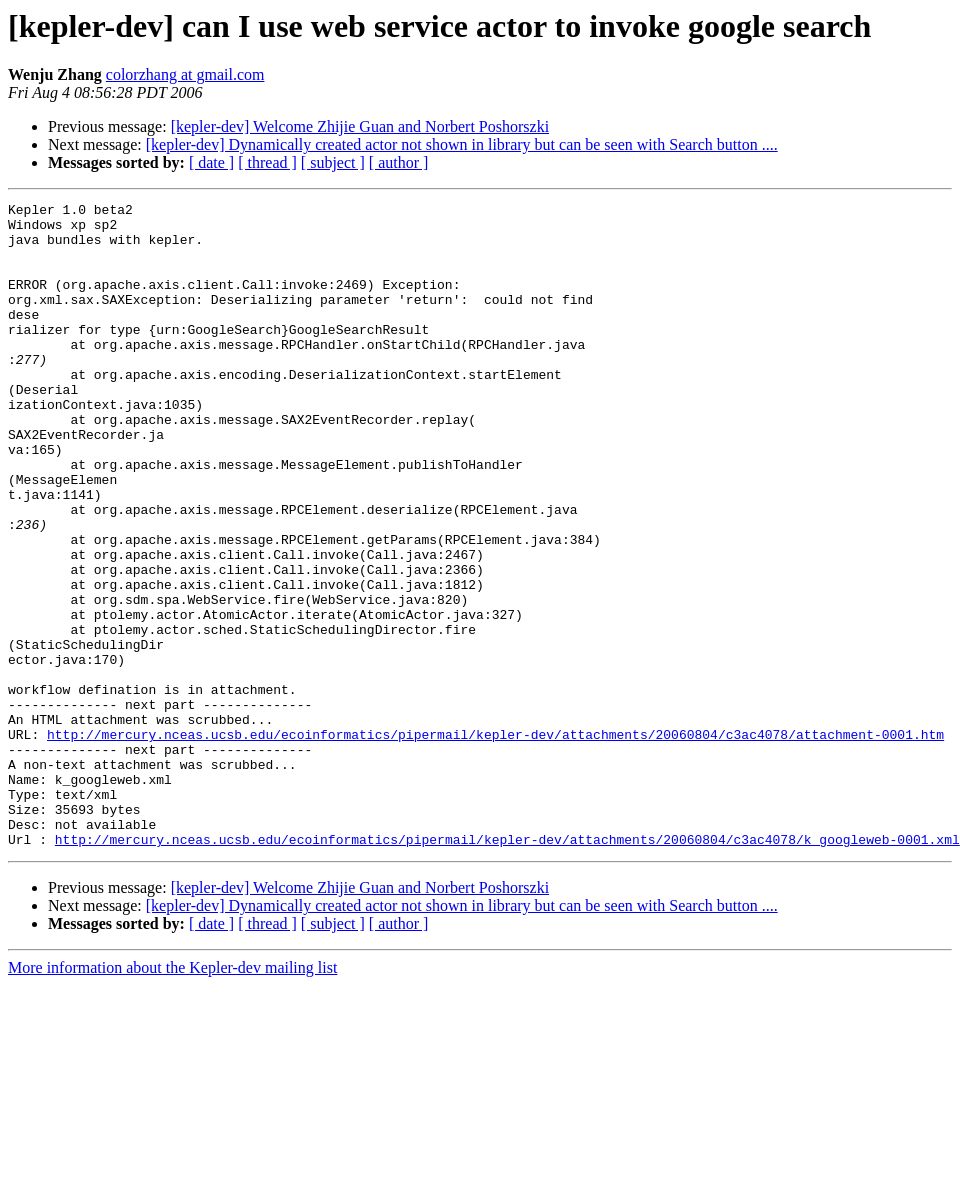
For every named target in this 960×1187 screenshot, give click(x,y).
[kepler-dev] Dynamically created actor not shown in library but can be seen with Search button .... (462, 144)
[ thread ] (267, 162)
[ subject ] (333, 162)
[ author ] (399, 162)
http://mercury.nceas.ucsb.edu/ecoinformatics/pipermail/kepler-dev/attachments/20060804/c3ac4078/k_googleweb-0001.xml (507, 968)
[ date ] (211, 162)
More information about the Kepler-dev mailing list (172, 1096)
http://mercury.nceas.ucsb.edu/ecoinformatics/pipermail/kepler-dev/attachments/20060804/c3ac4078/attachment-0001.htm (495, 842)
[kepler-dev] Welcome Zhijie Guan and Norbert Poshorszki (360, 126)
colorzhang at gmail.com (185, 74)
